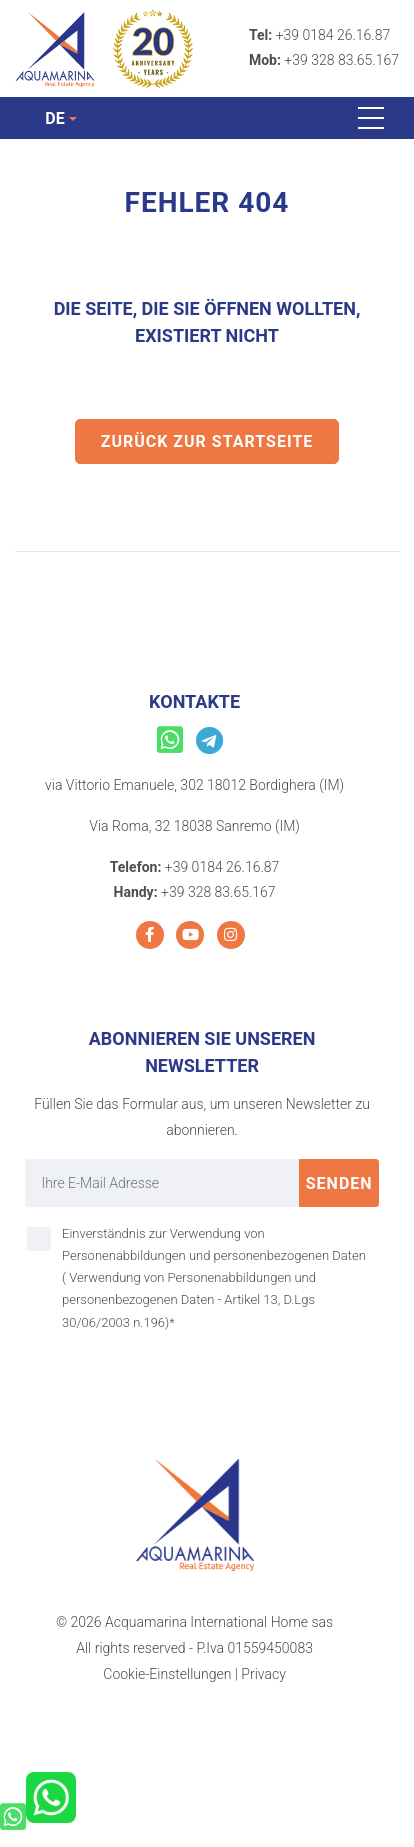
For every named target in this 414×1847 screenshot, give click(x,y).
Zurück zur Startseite (207, 441)
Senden (339, 1183)
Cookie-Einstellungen (167, 1674)
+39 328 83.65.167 (341, 60)
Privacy (263, 1674)
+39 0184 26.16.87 (333, 35)
